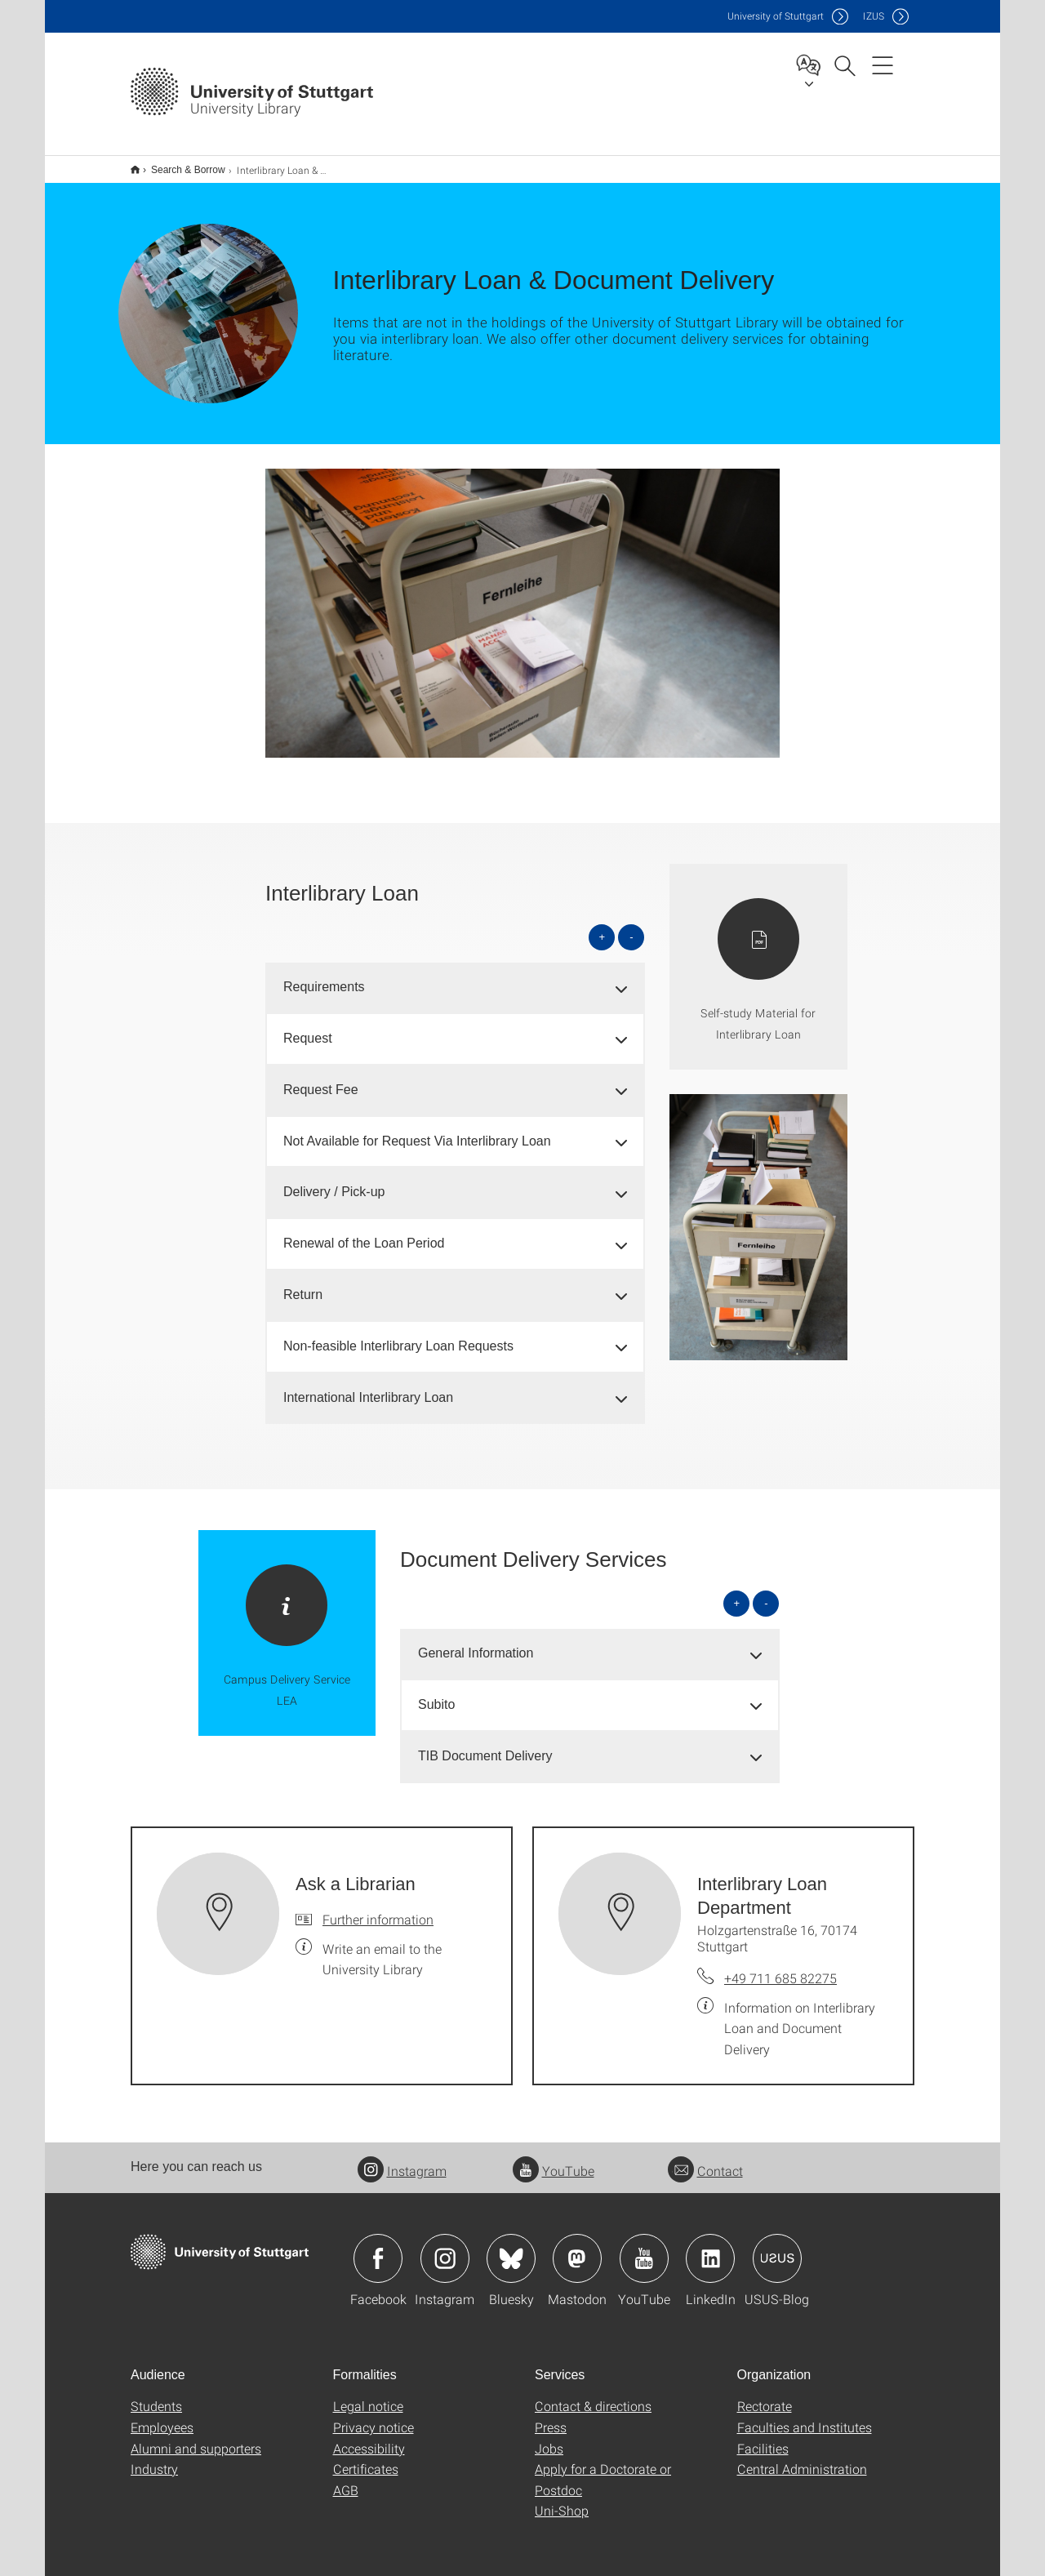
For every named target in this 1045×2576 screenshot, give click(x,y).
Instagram (402, 2160)
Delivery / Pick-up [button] (334, 1181)
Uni (775, 16)
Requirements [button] (324, 976)
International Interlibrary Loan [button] (368, 1387)
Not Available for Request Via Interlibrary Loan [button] (417, 1130)
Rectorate (764, 2395)
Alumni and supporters (196, 2437)
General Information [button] (475, 1642)
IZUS (873, 16)
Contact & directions (593, 2395)
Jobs (549, 2437)
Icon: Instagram (444, 2247)
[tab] (455, 977)
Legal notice (368, 2395)
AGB (345, 2479)
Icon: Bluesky (511, 2247)
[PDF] (758, 956)
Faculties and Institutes (804, 2416)
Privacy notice (373, 2416)
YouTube (553, 2160)
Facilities (763, 2437)
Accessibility (369, 2437)
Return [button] (302, 1284)
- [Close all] (631, 926)
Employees (162, 2416)
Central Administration (802, 2458)
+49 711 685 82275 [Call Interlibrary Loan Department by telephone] (780, 1967)
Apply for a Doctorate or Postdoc (603, 2468)
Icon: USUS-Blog (777, 2247)
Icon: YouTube (644, 2247)
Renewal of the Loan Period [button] (363, 1232)
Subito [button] (436, 1694)
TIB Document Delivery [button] (485, 1745)
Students (156, 2395)
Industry (154, 2458)
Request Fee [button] (320, 1079)
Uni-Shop (562, 2499)
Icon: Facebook (378, 2247)
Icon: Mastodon (577, 2247)
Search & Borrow (179, 164)
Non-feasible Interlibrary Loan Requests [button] (398, 1335)
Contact (705, 2160)
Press (551, 2416)
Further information (378, 1908)
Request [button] (307, 1027)
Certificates (365, 2458)
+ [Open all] (602, 926)
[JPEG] (522, 602)
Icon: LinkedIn (710, 2247)
